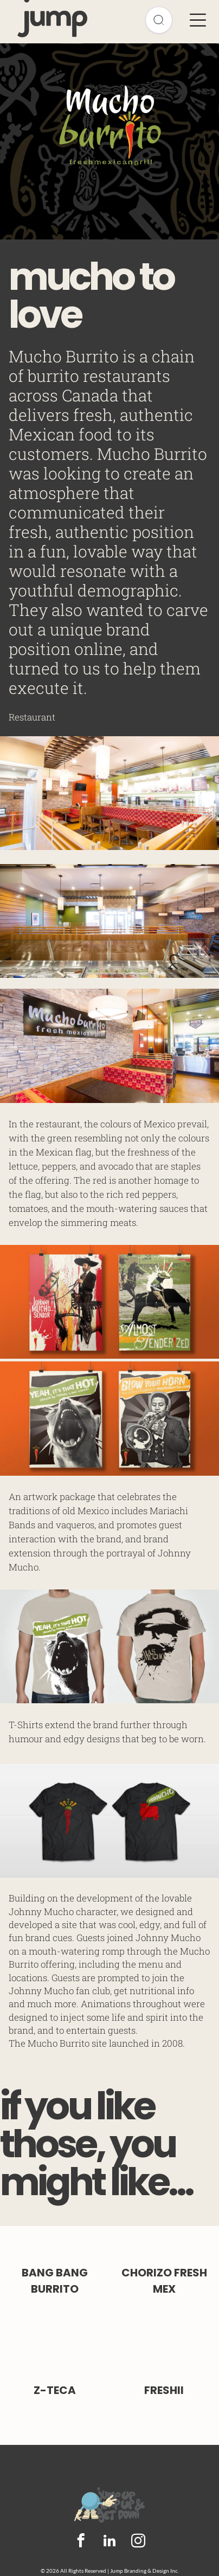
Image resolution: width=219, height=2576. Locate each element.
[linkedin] (109, 2542)
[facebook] (81, 2542)
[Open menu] (198, 20)
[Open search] (158, 20)
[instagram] (138, 2542)
